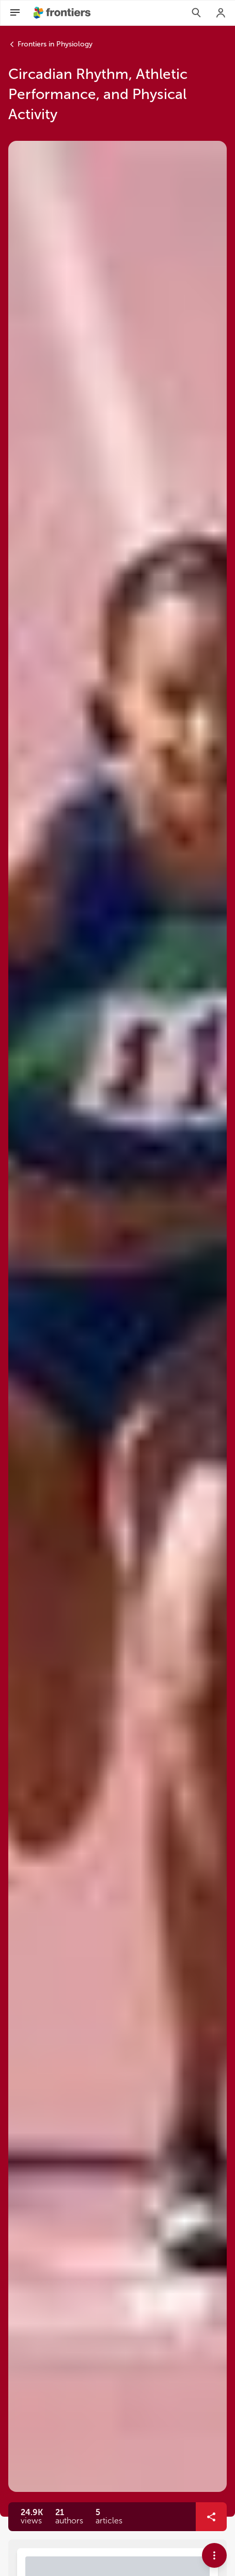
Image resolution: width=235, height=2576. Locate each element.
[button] (69, 2516)
